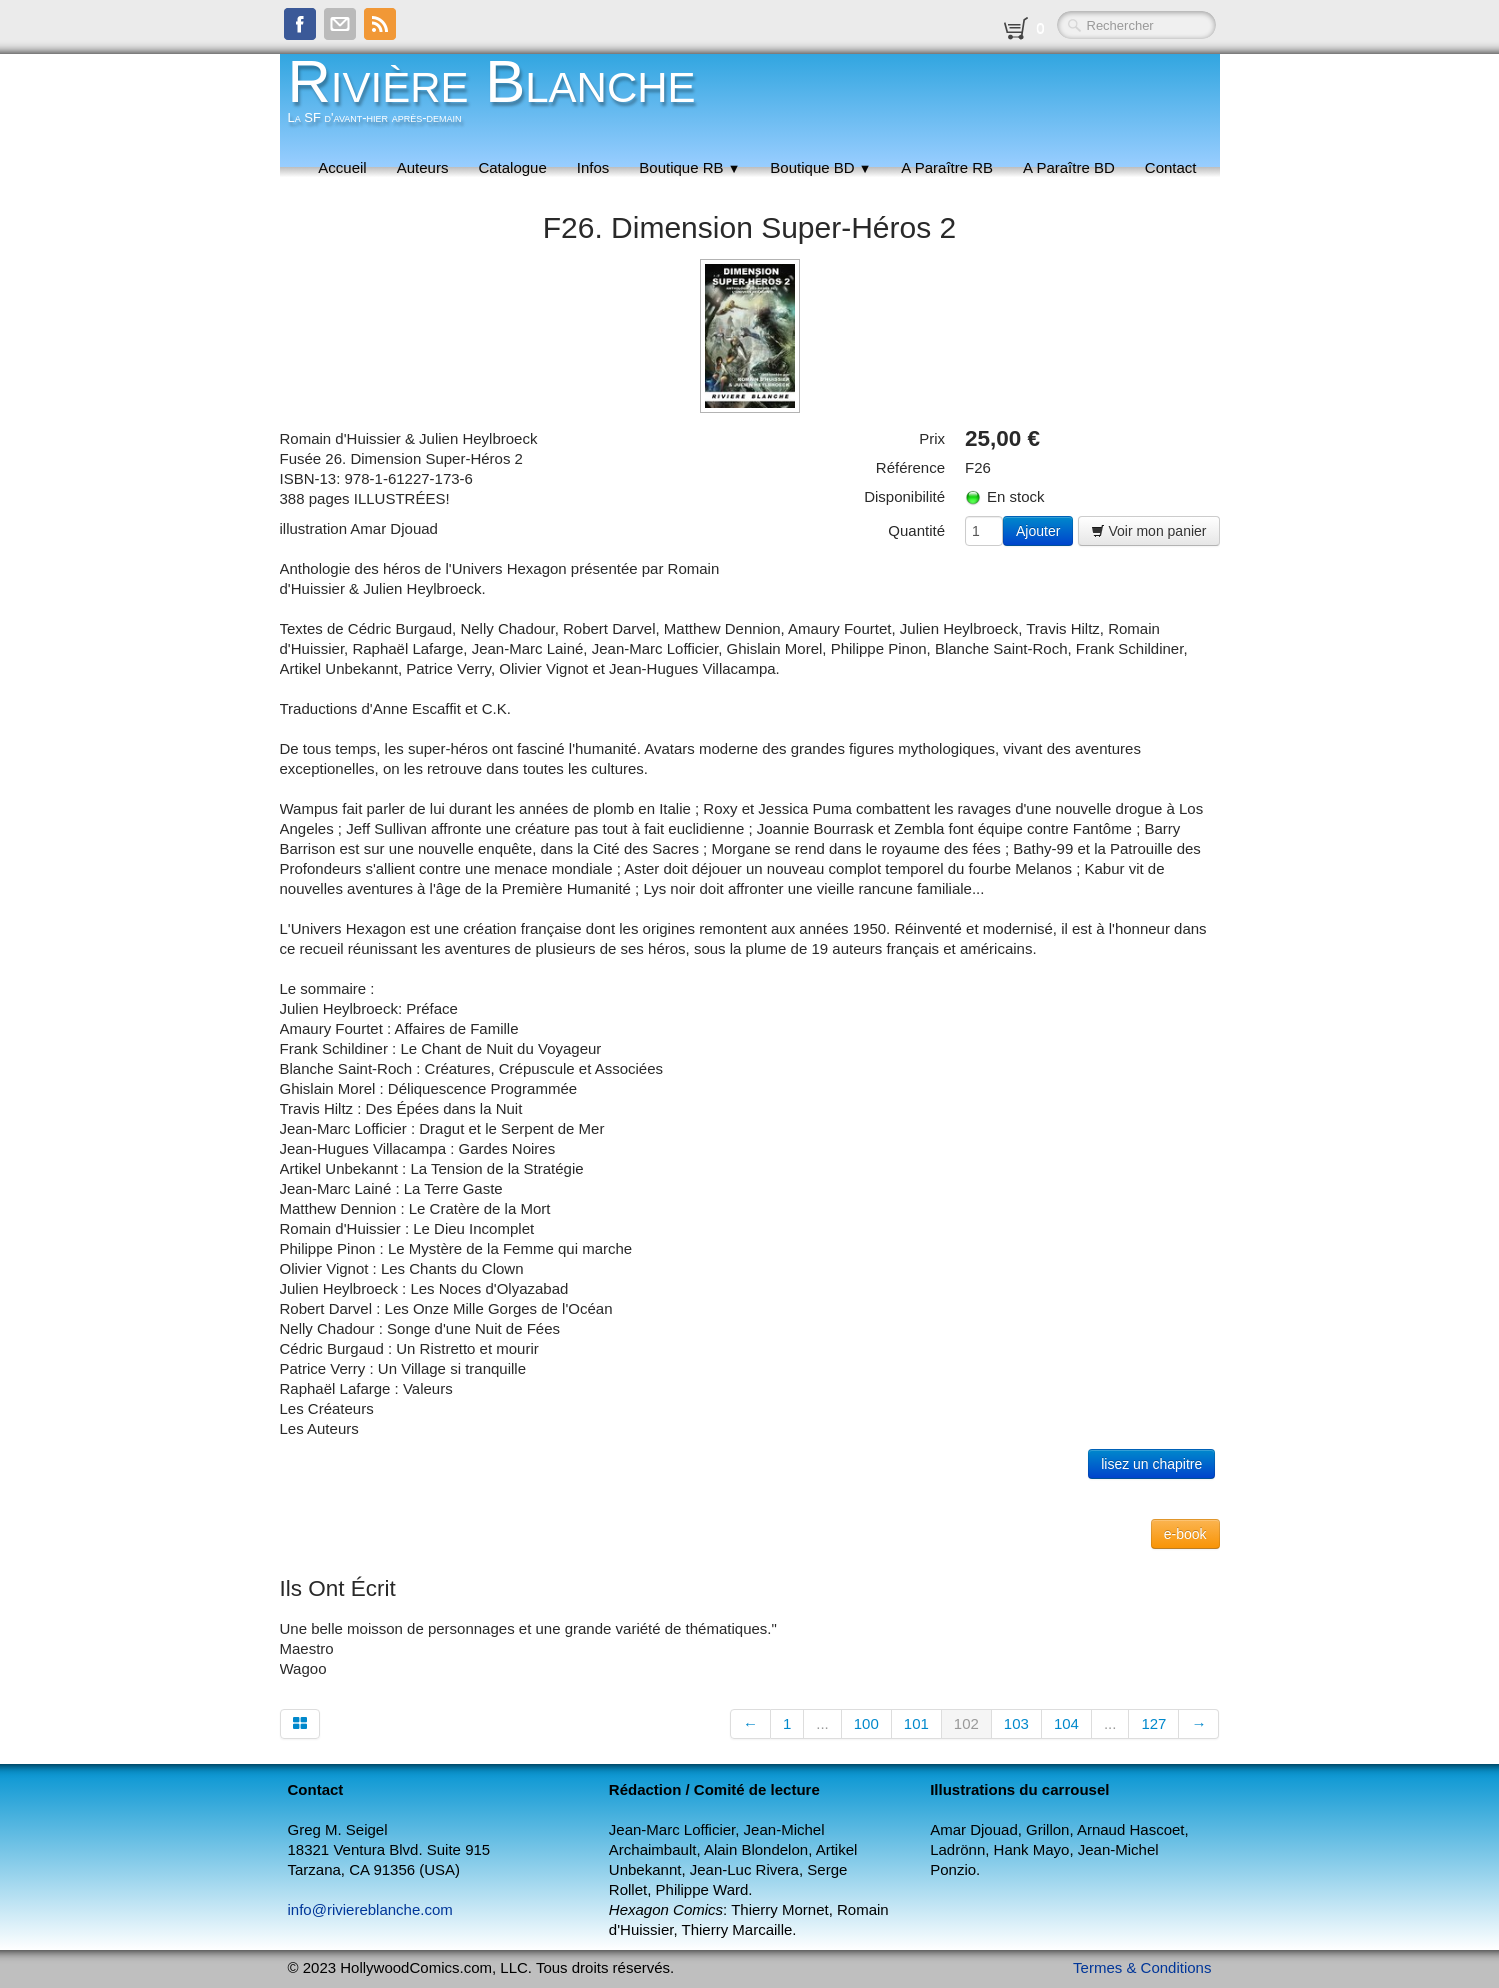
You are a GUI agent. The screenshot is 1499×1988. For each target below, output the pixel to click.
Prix (932, 438)
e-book (1185, 1534)
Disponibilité (904, 496)
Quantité (916, 530)
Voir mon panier (1149, 531)
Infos (593, 167)
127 (1153, 1723)
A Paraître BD (1069, 167)
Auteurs (423, 167)
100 (866, 1723)
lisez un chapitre (1151, 1464)
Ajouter (1038, 531)
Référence (910, 467)
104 (1066, 1723)
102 (966, 1723)
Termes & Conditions (1142, 1967)
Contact (1171, 167)
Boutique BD (820, 167)
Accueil (342, 167)
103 (1016, 1723)
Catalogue (512, 167)
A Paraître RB (947, 167)
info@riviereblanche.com (370, 1909)
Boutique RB (689, 167)
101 (916, 1723)
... (822, 1723)
